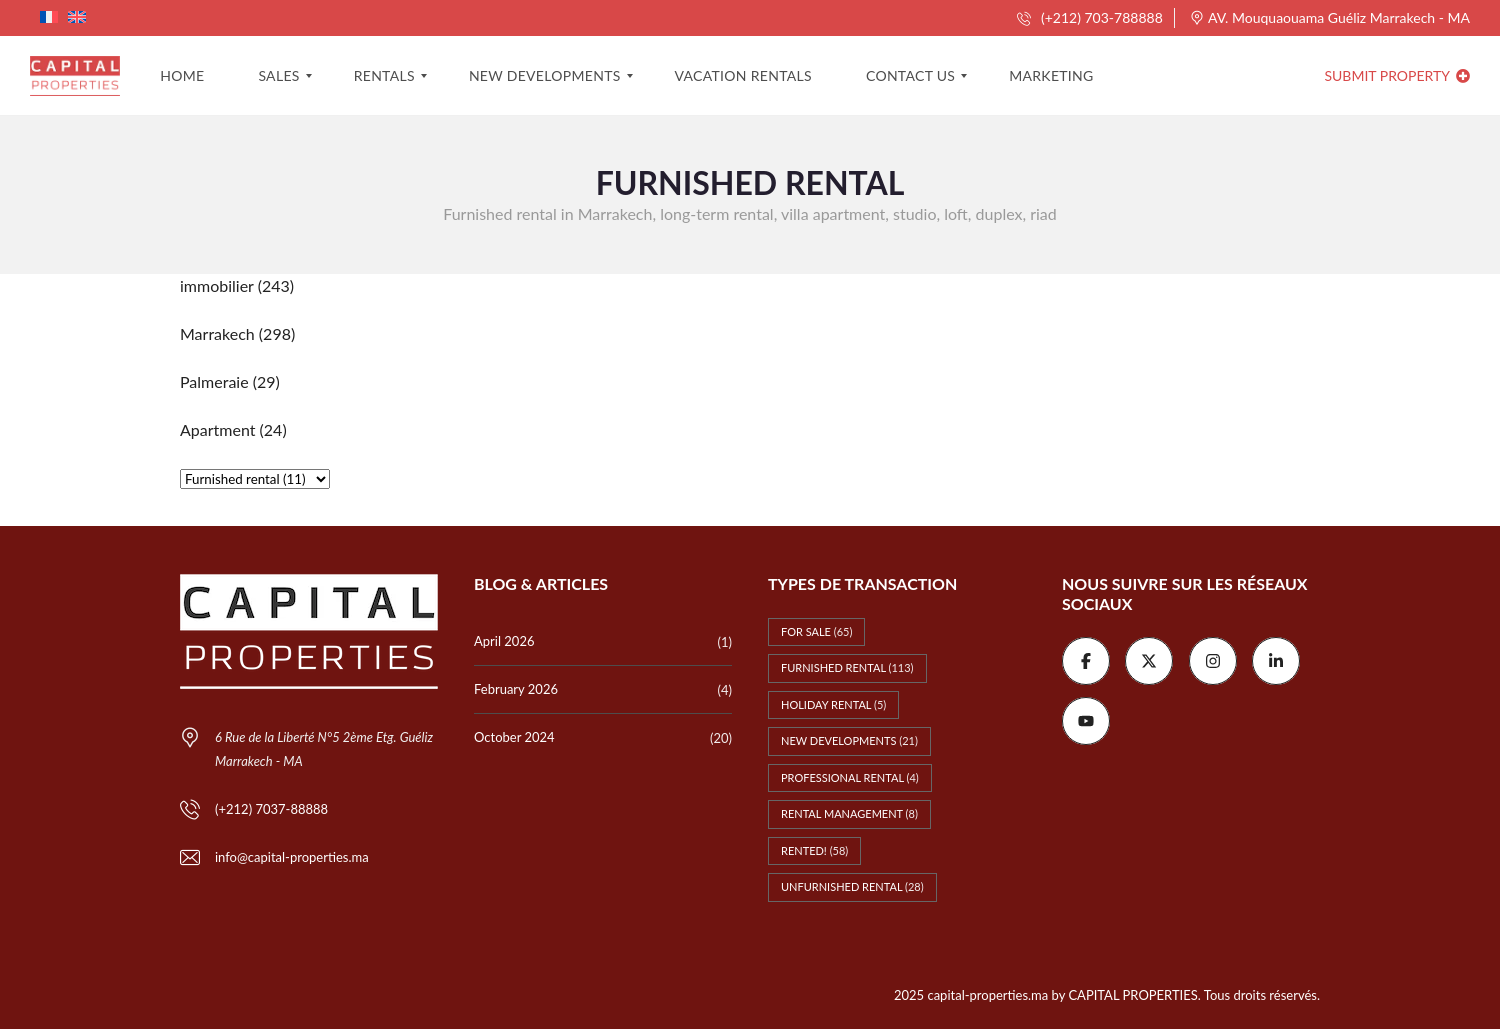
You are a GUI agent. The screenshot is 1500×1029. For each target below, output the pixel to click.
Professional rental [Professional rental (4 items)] (850, 777)
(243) (237, 285)
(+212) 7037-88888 (271, 809)
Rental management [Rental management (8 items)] (849, 813)
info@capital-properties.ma (292, 857)
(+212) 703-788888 (1089, 17)
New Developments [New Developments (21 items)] (849, 740)
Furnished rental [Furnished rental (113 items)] (847, 667)
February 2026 (516, 689)
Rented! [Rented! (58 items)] (814, 850)
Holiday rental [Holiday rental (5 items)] (833, 704)
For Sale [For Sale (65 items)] (816, 631)
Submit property (1397, 75)
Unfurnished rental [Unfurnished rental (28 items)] (852, 886)
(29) (230, 381)
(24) (233, 429)
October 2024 (514, 737)
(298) (237, 333)
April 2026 (504, 641)
